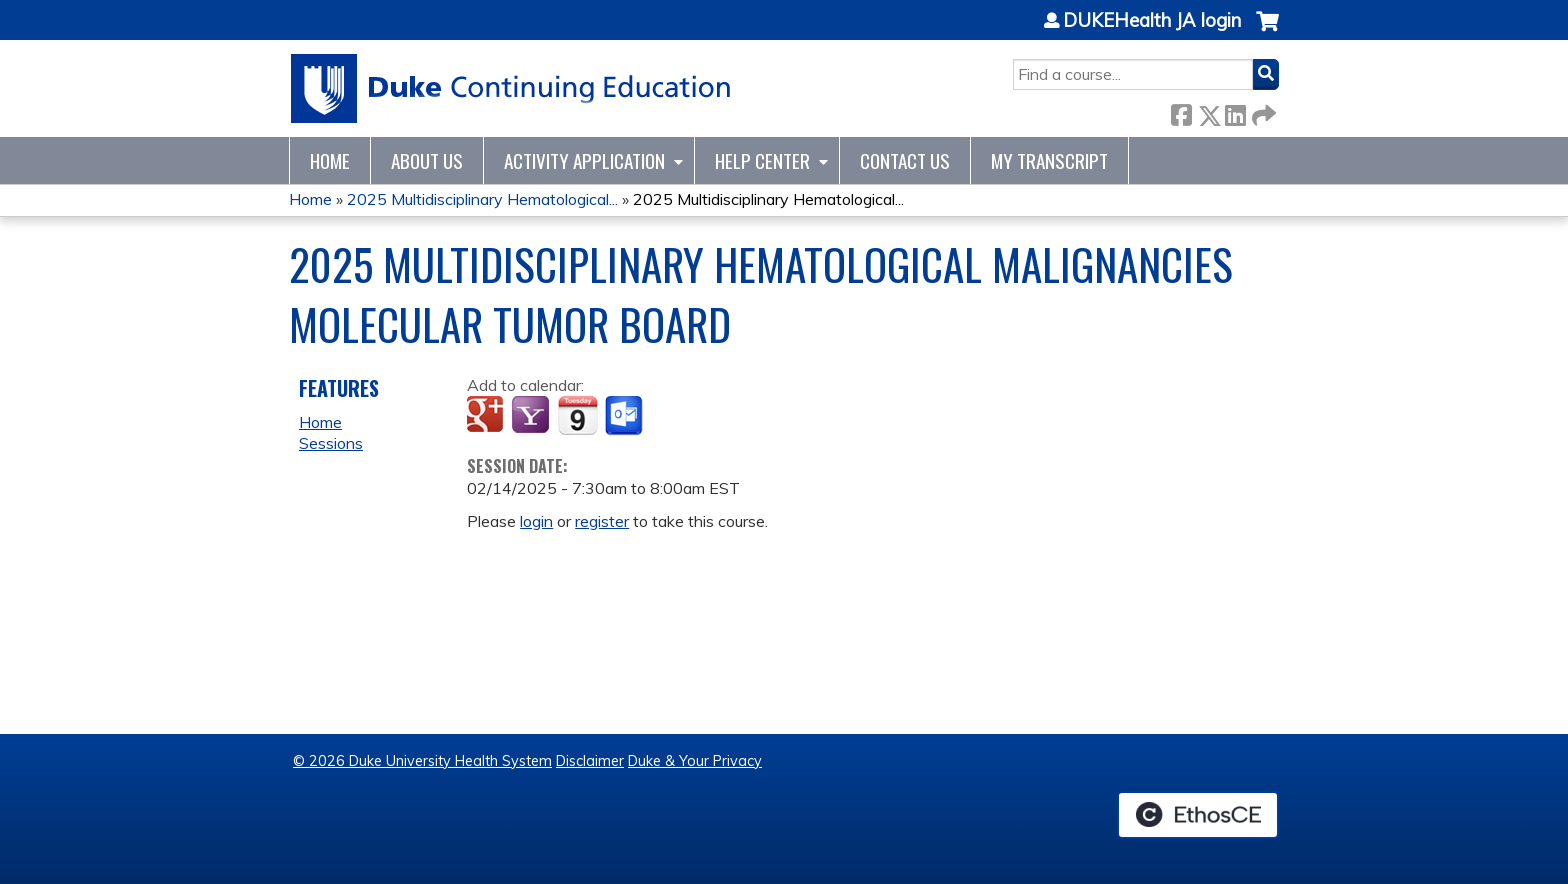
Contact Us (905, 160)
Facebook (1181, 111)
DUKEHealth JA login (1152, 21)
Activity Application (584, 160)
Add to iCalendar (577, 415)
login (536, 521)
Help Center (762, 160)
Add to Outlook (625, 416)
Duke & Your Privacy (695, 761)
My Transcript (1049, 160)
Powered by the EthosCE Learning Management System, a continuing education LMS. (1198, 815)
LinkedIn (1235, 111)
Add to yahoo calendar (532, 416)
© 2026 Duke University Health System (422, 761)
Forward (1262, 111)
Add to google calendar (487, 416)
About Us (427, 160)
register (602, 521)
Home (330, 160)
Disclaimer (590, 761)
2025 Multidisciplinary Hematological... (482, 199)
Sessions (331, 443)
